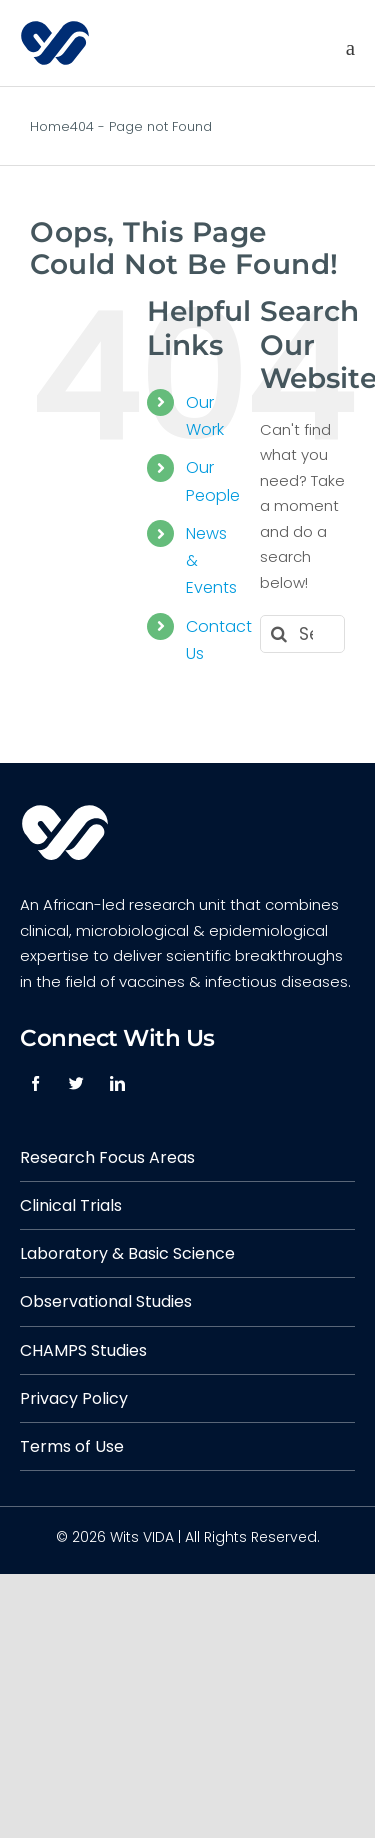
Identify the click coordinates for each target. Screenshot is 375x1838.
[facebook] (35, 1083)
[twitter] (76, 1083)
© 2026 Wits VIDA (115, 1537)
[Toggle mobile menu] (350, 48)
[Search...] (302, 634)
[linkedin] (117, 1083)
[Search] (279, 634)
